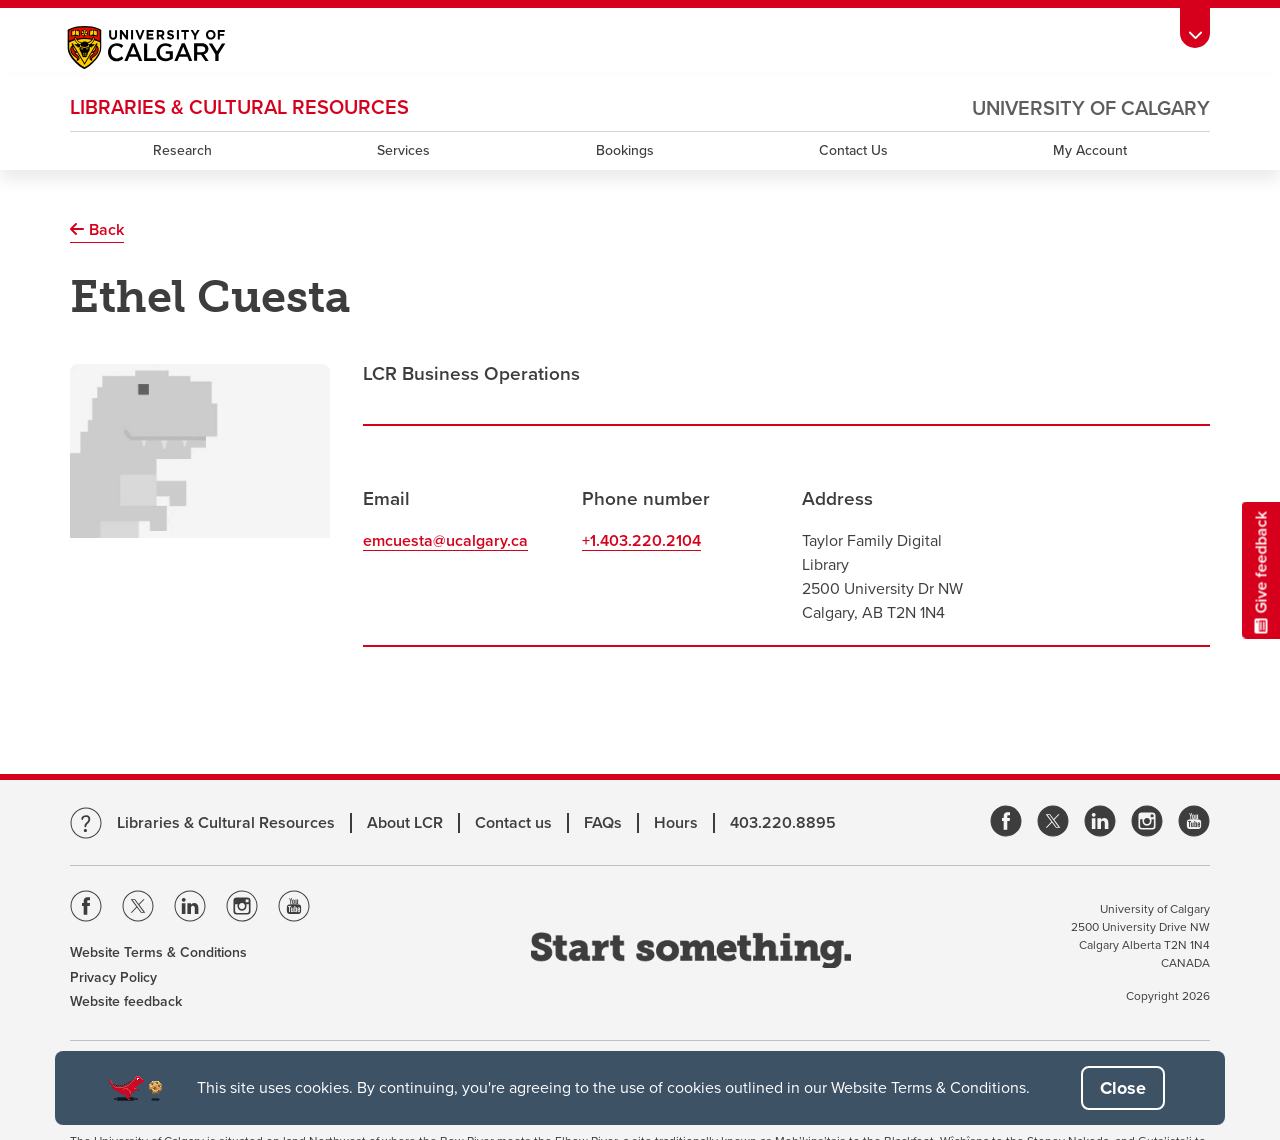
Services (403, 150)
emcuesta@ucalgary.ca (445, 541)
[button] (1123, 1088)
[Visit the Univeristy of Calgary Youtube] (294, 909)
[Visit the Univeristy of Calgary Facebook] (86, 909)
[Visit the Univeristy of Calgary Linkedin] (190, 909)
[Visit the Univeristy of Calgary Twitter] (138, 909)
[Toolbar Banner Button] (1195, 27)
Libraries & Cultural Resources (226, 823)
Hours (676, 823)
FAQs (603, 823)
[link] (1006, 822)
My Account (1090, 150)
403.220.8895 (783, 823)
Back (106, 230)
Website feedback (126, 1001)
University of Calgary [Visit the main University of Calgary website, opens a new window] (1091, 109)
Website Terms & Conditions (158, 952)
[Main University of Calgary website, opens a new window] (166, 50)
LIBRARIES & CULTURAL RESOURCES (239, 108)
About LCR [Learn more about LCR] (405, 823)
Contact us (513, 823)
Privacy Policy (113, 977)
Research (182, 150)
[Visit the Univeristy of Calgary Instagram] (242, 909)
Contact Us (853, 150)
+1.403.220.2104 (641, 541)
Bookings (625, 150)
